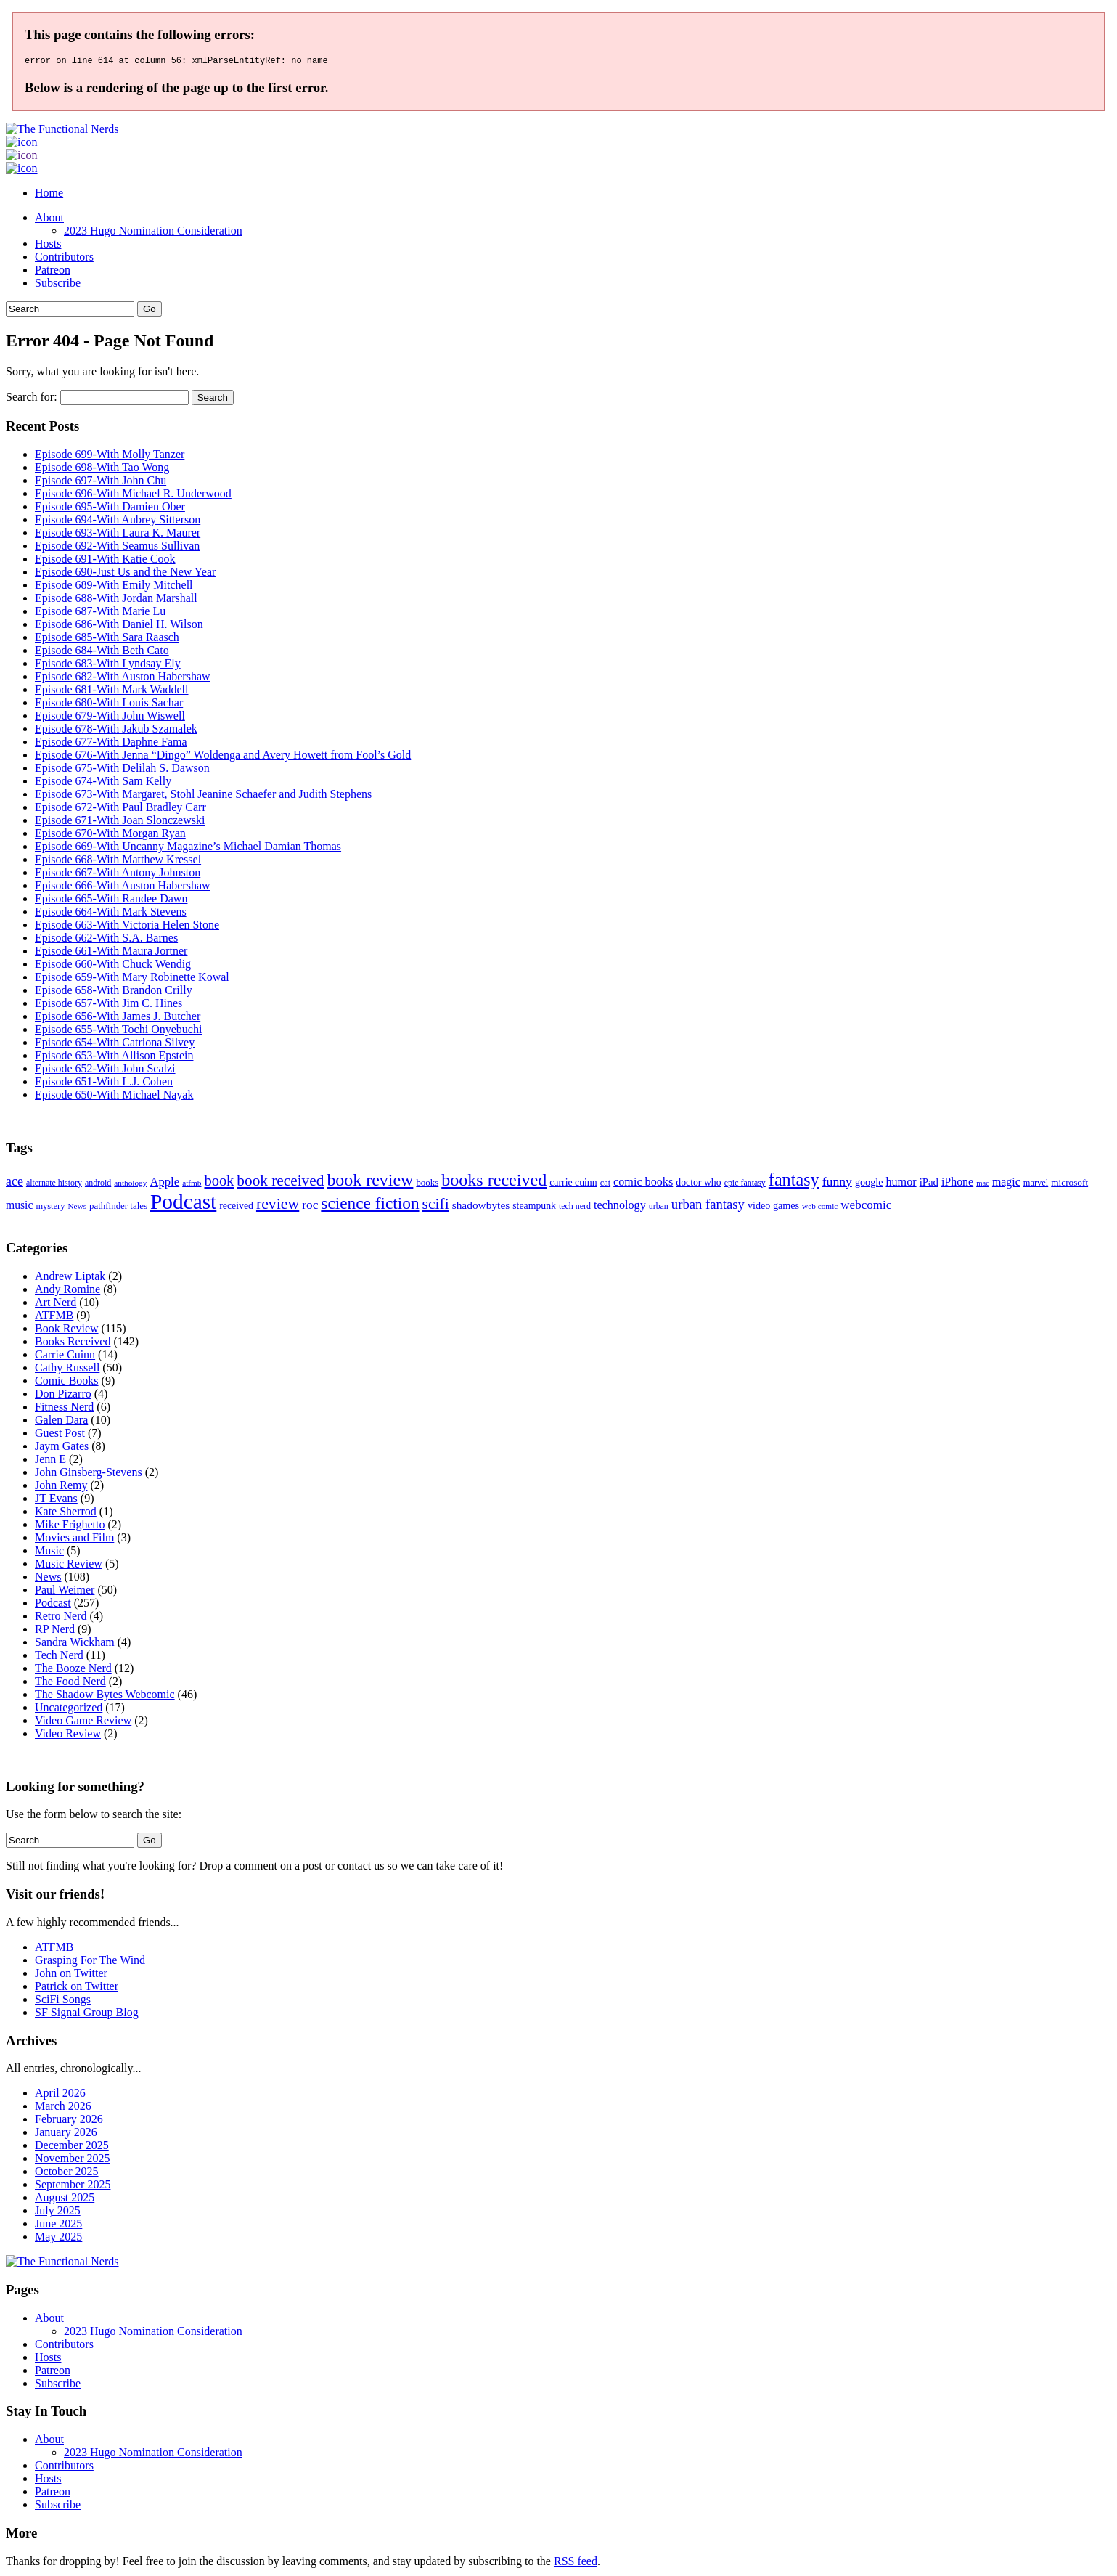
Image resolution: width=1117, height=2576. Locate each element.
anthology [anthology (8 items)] (130, 1185)
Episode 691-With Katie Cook (105, 561)
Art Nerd (55, 1304)
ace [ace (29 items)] (14, 1183)
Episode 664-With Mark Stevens (111, 914)
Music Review (68, 1566)
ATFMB (54, 1317)
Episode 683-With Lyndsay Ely (108, 665)
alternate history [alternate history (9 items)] (54, 1185)
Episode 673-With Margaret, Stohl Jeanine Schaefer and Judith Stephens (203, 796)
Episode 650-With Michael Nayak (114, 1097)
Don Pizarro (63, 1396)
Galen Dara (61, 1422)
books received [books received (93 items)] (494, 1182)
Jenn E (50, 1461)
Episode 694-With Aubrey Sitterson (117, 521)
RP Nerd (55, 1631)
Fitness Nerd (64, 1409)
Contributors (64, 259)
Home (49, 195)
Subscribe (58, 285)
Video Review (68, 1735)
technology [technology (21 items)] (620, 1207)
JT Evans (56, 1500)
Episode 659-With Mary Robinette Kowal (132, 979)
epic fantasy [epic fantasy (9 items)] (745, 1185)
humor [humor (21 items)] (900, 1184)
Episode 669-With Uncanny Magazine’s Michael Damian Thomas (188, 848)
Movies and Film (74, 1539)
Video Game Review (83, 1722)
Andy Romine (67, 1291)
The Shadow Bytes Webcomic (105, 1696)
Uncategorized (68, 1709)
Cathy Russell (67, 1370)
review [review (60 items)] (277, 1206)
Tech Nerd (59, 1657)
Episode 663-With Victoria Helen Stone (127, 927)
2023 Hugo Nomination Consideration (153, 233)
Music (49, 1552)
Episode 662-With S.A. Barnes (106, 940)
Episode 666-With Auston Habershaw (122, 887)
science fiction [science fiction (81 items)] (370, 1205)
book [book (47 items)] (219, 1183)
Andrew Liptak (70, 1278)
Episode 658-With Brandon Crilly (113, 992)
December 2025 (72, 2147)
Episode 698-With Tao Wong (102, 469)
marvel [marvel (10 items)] (1035, 1185)
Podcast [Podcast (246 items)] (183, 1203)
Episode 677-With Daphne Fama (111, 744)
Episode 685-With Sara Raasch (107, 639)
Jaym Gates (62, 1448)
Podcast (53, 1605)
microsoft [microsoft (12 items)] (1069, 1184)
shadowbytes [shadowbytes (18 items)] (481, 1207)
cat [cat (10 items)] (605, 1185)
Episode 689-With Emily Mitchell (114, 587)
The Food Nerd (70, 1683)
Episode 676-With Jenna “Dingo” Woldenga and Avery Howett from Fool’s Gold (223, 757)
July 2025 (58, 2212)
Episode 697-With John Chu (100, 482)
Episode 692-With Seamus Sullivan (117, 548)
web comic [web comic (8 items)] (820, 1208)
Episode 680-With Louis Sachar (109, 704)
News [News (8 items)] (76, 1208)
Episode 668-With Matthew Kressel (118, 861)
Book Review (67, 1330)
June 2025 (58, 2226)
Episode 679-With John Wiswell (110, 718)
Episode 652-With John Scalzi (105, 1070)
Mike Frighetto (70, 1526)
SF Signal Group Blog (87, 2014)
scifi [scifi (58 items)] (435, 1206)
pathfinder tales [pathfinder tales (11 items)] (118, 1207)
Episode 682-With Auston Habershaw (122, 678)
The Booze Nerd (73, 1670)
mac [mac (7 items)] (982, 1185)
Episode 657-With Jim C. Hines (108, 1005)
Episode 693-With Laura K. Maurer (117, 535)
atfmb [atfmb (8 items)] (191, 1185)
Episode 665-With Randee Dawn (111, 900)
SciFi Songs (63, 2001)
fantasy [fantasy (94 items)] (794, 1181)
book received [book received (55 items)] (280, 1182)
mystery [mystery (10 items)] (50, 1208)
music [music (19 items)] (19, 1207)
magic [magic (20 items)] (1006, 1184)
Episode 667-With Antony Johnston (117, 874)
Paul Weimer (64, 1592)
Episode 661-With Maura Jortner (111, 953)
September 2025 (72, 2186)
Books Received (72, 1343)
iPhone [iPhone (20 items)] (957, 1184)
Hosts (48, 246)
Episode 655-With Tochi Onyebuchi (118, 1031)
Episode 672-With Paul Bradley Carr (120, 809)
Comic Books (67, 1383)
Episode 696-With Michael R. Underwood (133, 495)
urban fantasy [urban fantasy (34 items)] (708, 1206)
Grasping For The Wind (90, 1962)
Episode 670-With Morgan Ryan (110, 835)
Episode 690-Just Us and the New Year (125, 574)
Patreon (52, 272)
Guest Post (60, 1435)
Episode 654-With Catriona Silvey (115, 1044)
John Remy (61, 1487)
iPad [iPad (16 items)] (929, 1184)
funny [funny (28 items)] (837, 1183)
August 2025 (64, 2199)
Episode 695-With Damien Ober (110, 508)
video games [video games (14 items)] (773, 1207)
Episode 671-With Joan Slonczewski (120, 822)
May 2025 (58, 2239)
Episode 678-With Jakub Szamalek (116, 731)
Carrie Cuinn (65, 1356)
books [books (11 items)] (427, 1184)
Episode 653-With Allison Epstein (114, 1057)
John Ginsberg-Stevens (88, 1474)
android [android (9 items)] (98, 1185)
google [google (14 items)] (869, 1184)
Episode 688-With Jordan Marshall (116, 600)
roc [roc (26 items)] (310, 1207)
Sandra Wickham (75, 1644)
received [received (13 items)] (236, 1207)
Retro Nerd (61, 1618)
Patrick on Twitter (76, 1988)
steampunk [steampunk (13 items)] (534, 1207)
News (48, 1579)
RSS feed (575, 2563)
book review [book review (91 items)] (370, 1182)
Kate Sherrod (66, 1513)
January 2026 (66, 2134)
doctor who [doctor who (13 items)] (698, 1184)
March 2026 (63, 2108)
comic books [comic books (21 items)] (643, 1184)
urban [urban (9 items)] (658, 1208)
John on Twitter (71, 1975)
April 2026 (60, 2095)
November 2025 (72, 2160)
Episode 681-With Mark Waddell (112, 691)
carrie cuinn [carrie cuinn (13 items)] (573, 1184)
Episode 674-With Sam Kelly (103, 783)
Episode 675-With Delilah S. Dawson (122, 770)
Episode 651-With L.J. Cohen (104, 1083)
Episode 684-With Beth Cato (102, 652)
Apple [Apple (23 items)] (164, 1184)
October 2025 (67, 2173)
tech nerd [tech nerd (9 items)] (575, 1208)
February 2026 (69, 2121)
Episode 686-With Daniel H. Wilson (119, 626)
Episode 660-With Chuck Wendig (113, 966)
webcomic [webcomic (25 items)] (865, 1207)
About (49, 219)
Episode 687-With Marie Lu (100, 613)
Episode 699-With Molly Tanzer (109, 456)
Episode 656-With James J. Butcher (117, 1018)
